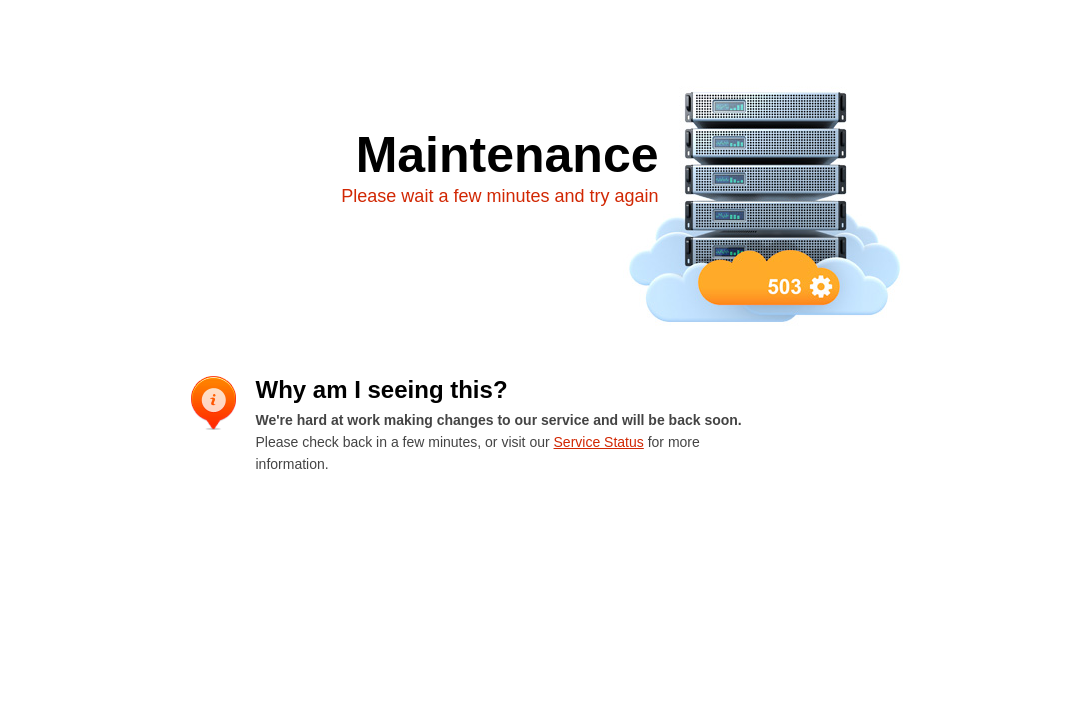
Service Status (599, 442)
